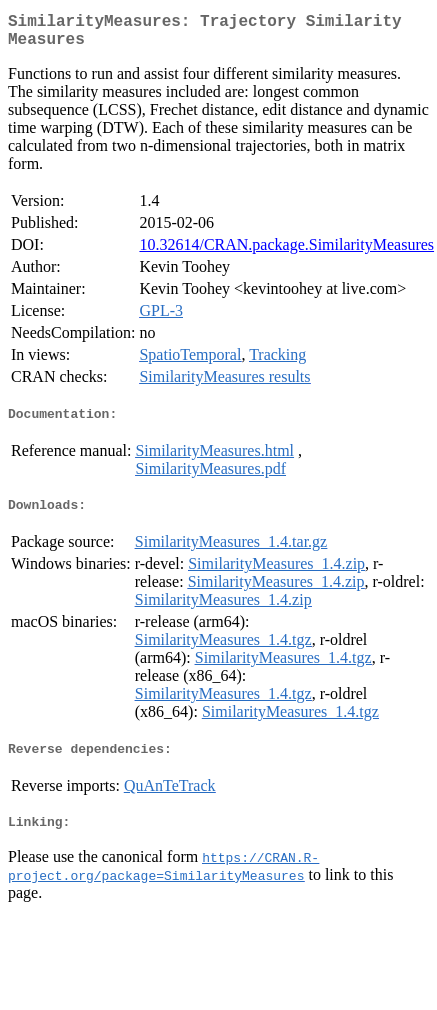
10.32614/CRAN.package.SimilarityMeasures (286, 252)
